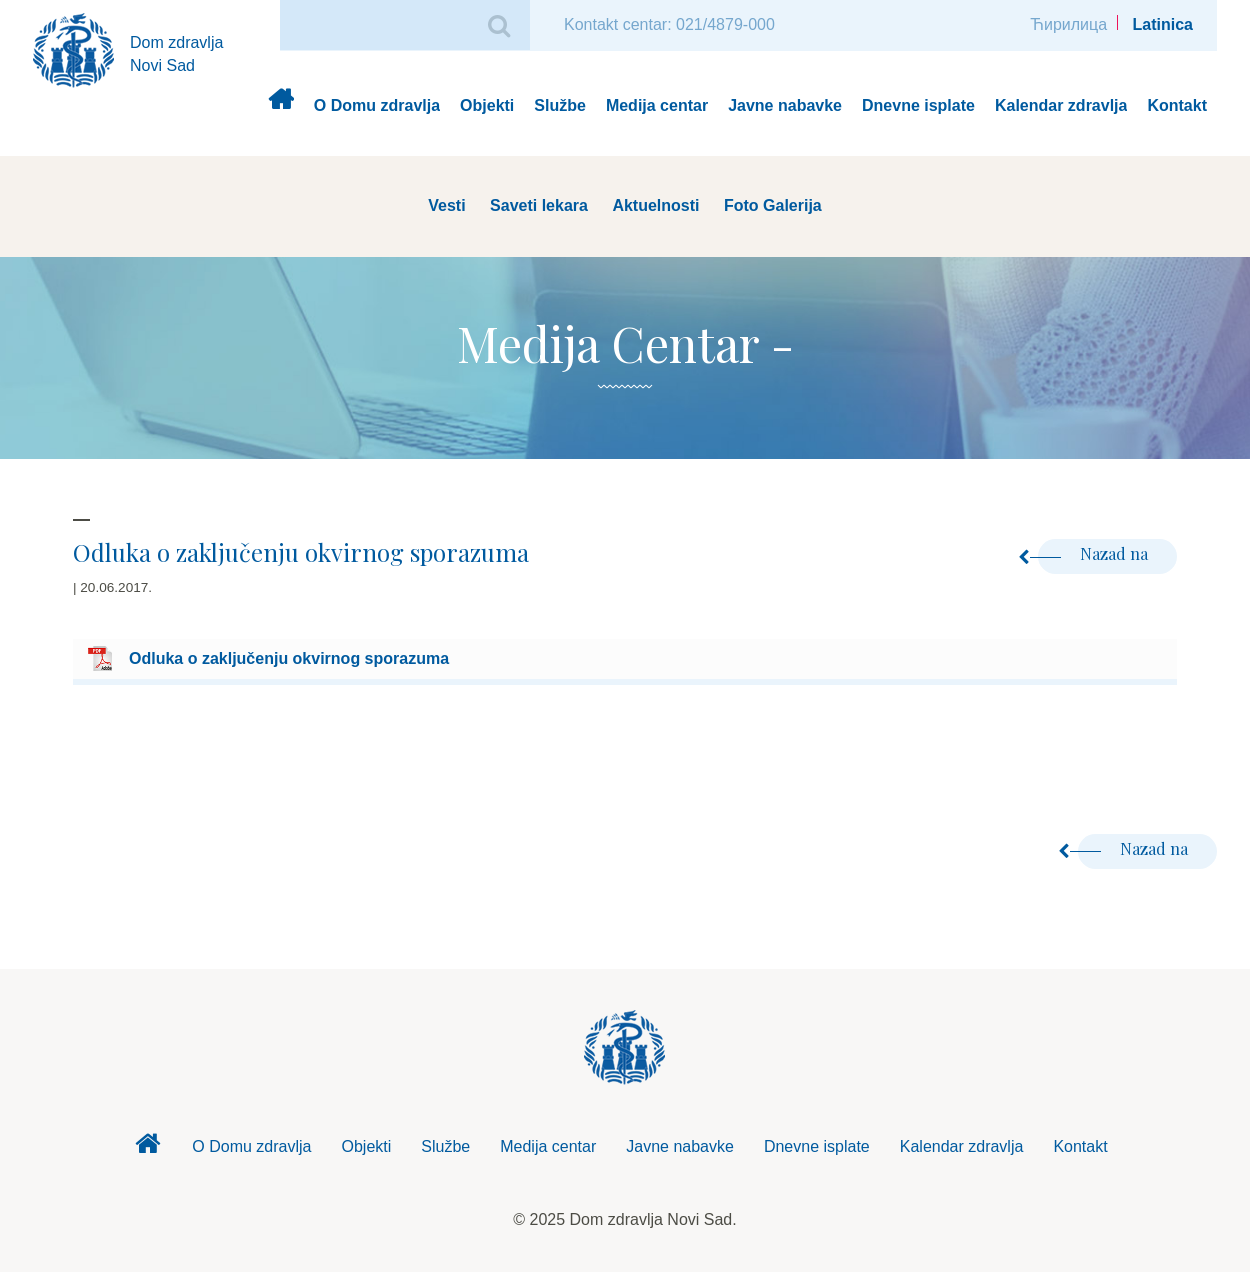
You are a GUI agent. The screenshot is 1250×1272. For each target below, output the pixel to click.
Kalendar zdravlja (1061, 105)
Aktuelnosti (655, 205)
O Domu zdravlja (377, 105)
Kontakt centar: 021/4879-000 (669, 24)
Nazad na (1095, 553)
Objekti (487, 105)
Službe (560, 105)
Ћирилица (1068, 24)
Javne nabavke (785, 105)
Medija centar (657, 105)
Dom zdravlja (280, 106)
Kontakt (1177, 105)
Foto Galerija (773, 205)
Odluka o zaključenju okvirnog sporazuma (289, 658)
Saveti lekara (539, 205)
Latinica (1163, 24)
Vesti (446, 205)
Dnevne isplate (918, 105)
